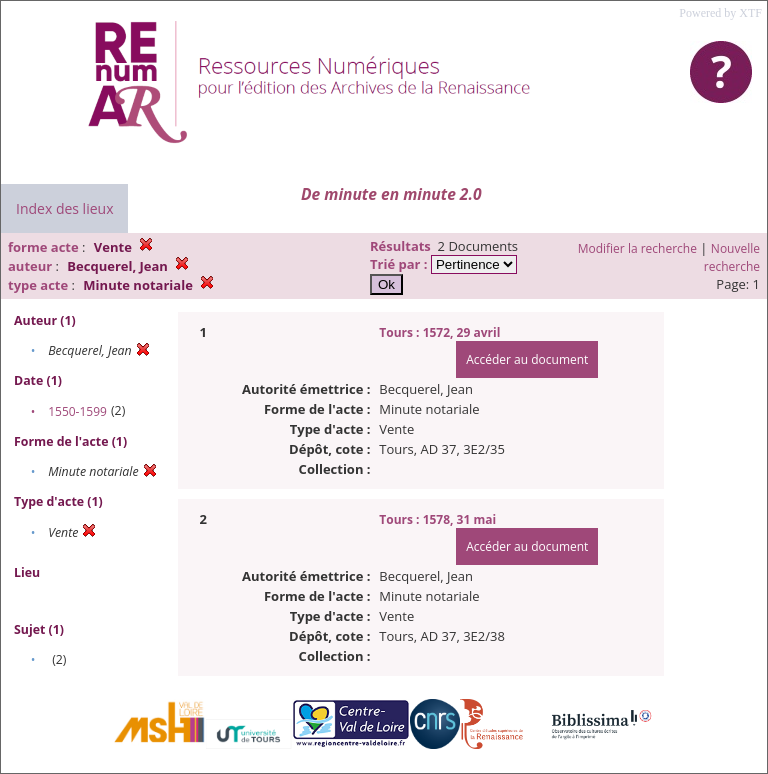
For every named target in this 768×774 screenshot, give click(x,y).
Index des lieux (64, 208)
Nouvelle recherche (732, 257)
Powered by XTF (720, 13)
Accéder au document (527, 359)
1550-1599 (77, 411)
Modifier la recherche (637, 248)
